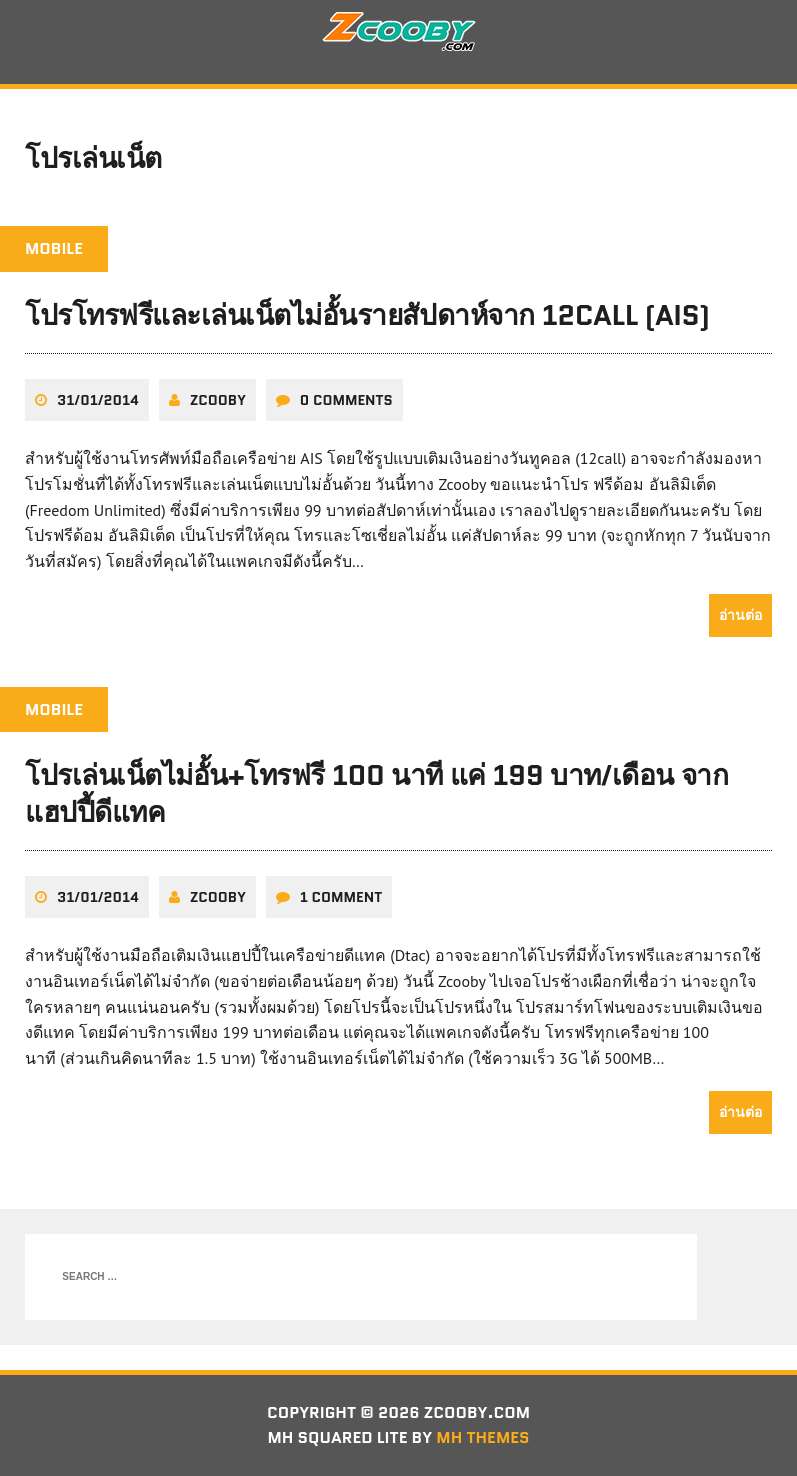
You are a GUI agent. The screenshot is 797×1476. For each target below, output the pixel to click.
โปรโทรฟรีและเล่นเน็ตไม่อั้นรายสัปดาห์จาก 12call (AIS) (367, 315)
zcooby (218, 400)
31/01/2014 (98, 400)
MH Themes (482, 1437)
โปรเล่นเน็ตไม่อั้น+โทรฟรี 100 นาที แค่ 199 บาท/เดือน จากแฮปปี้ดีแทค (376, 793)
